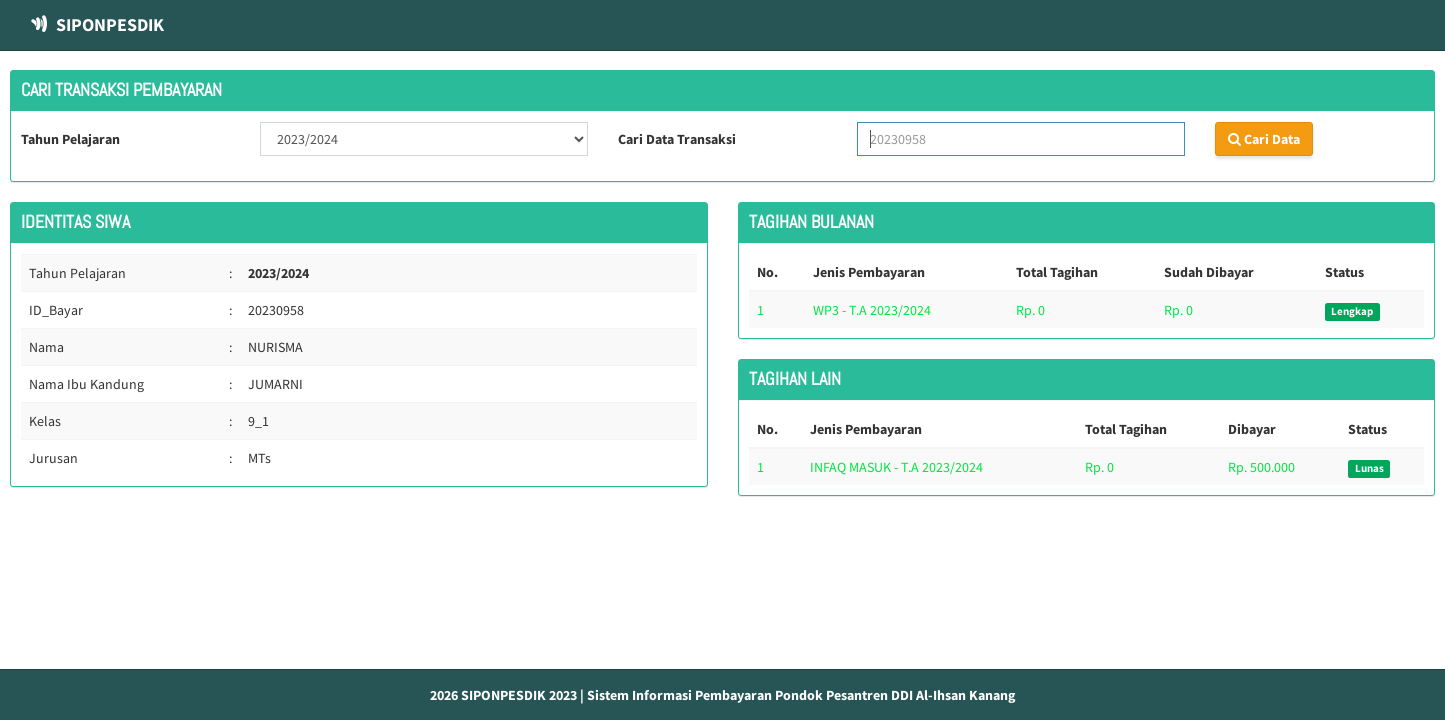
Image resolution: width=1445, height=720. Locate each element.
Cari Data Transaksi (677, 139)
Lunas (1369, 468)
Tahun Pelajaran (70, 139)
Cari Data (1264, 139)
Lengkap (1352, 311)
